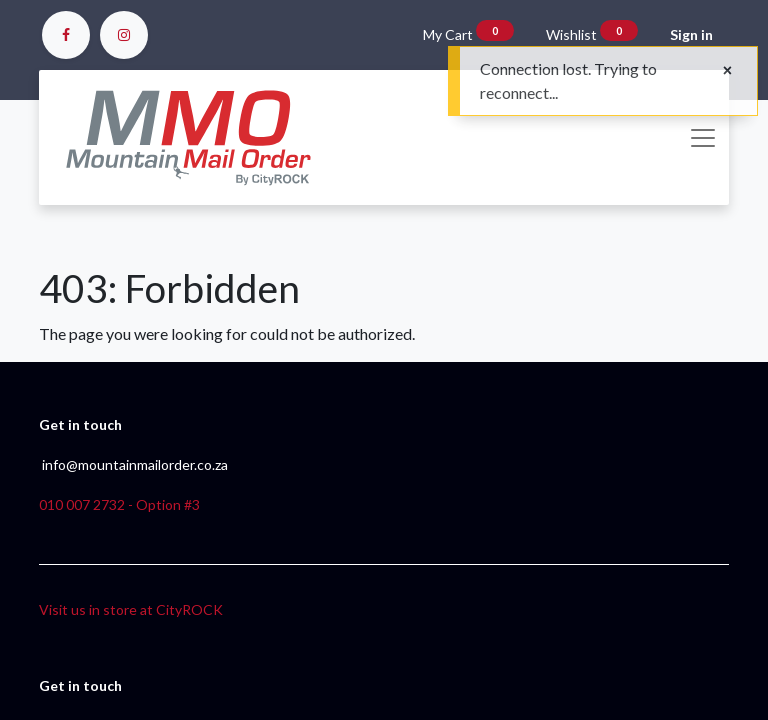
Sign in (691, 34)
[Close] (727, 70)
